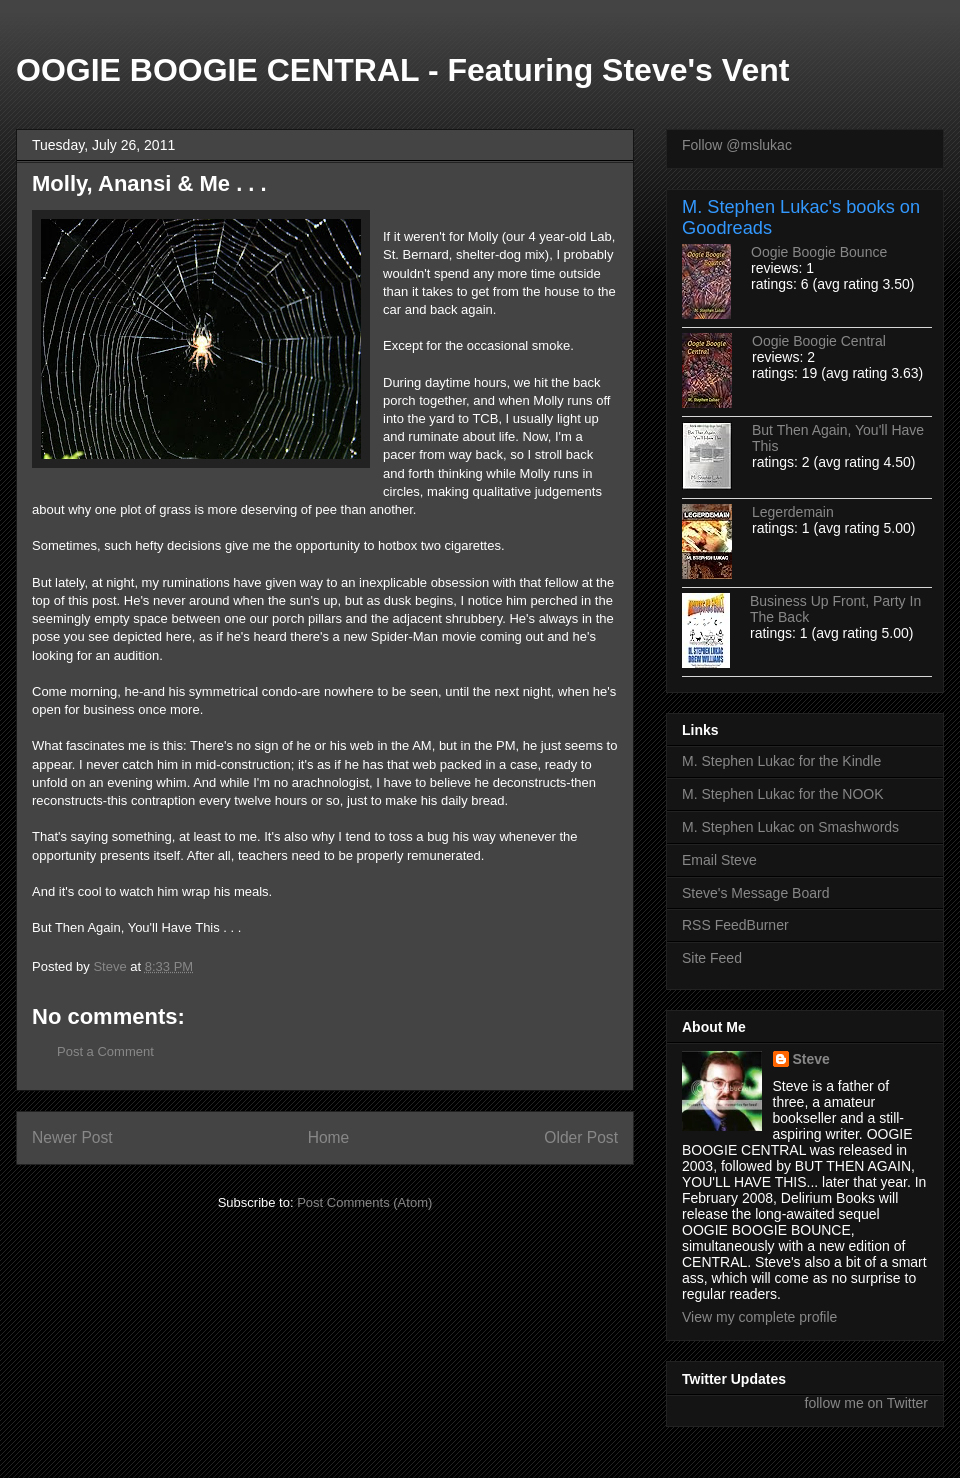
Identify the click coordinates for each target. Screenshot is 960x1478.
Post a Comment (105, 1051)
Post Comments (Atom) (364, 1202)
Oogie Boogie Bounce (819, 252)
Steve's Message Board (755, 893)
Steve (811, 1059)
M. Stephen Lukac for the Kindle (781, 761)
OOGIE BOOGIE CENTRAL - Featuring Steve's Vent (402, 70)
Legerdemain (793, 512)
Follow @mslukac (737, 145)
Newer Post (72, 1137)
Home (329, 1137)
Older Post (581, 1137)
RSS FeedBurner (735, 925)
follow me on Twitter (866, 1403)
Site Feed (712, 958)
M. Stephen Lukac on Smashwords (790, 827)
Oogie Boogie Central (819, 341)
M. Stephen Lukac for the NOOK (783, 794)
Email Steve (719, 860)
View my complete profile (759, 1317)
